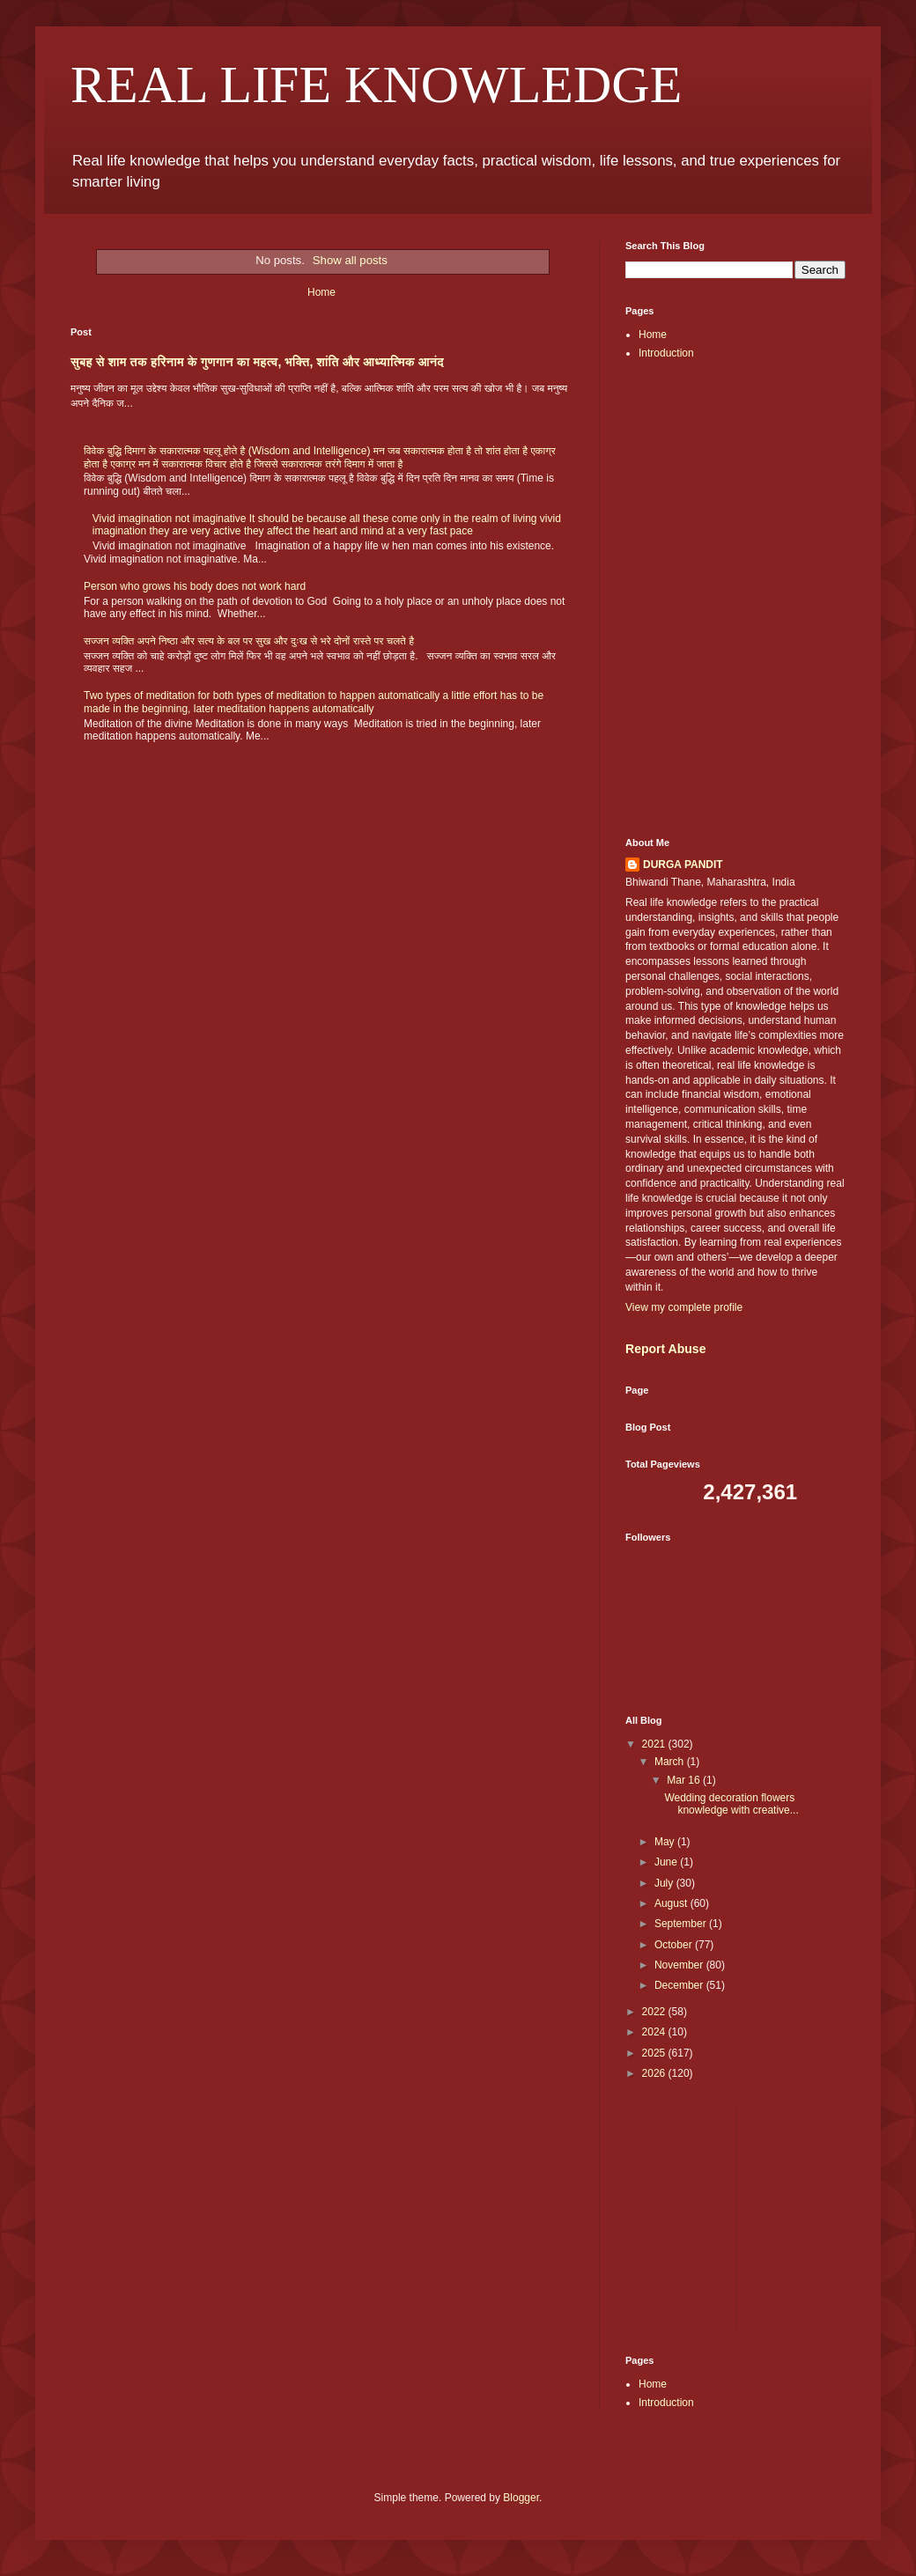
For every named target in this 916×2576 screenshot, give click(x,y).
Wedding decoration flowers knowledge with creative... (731, 1804)
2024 (655, 2032)
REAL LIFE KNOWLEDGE (376, 84)
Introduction (666, 353)
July (665, 1883)
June (667, 1862)
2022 (655, 2012)
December (680, 1985)
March (670, 1761)
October (674, 1945)
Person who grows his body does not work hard (195, 586)
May (665, 1842)
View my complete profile (683, 1307)
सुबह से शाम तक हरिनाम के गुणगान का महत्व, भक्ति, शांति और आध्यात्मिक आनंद (257, 362)
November (680, 1965)
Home (321, 292)
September (681, 1923)
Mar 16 (685, 1780)
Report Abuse (665, 1349)
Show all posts (350, 260)
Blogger (521, 2497)
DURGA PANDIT (683, 864)
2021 (655, 1744)
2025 (655, 2053)
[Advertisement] (735, 476)
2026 (655, 2073)
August (672, 1903)
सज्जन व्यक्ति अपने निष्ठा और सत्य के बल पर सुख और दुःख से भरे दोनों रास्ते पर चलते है (249, 641)
